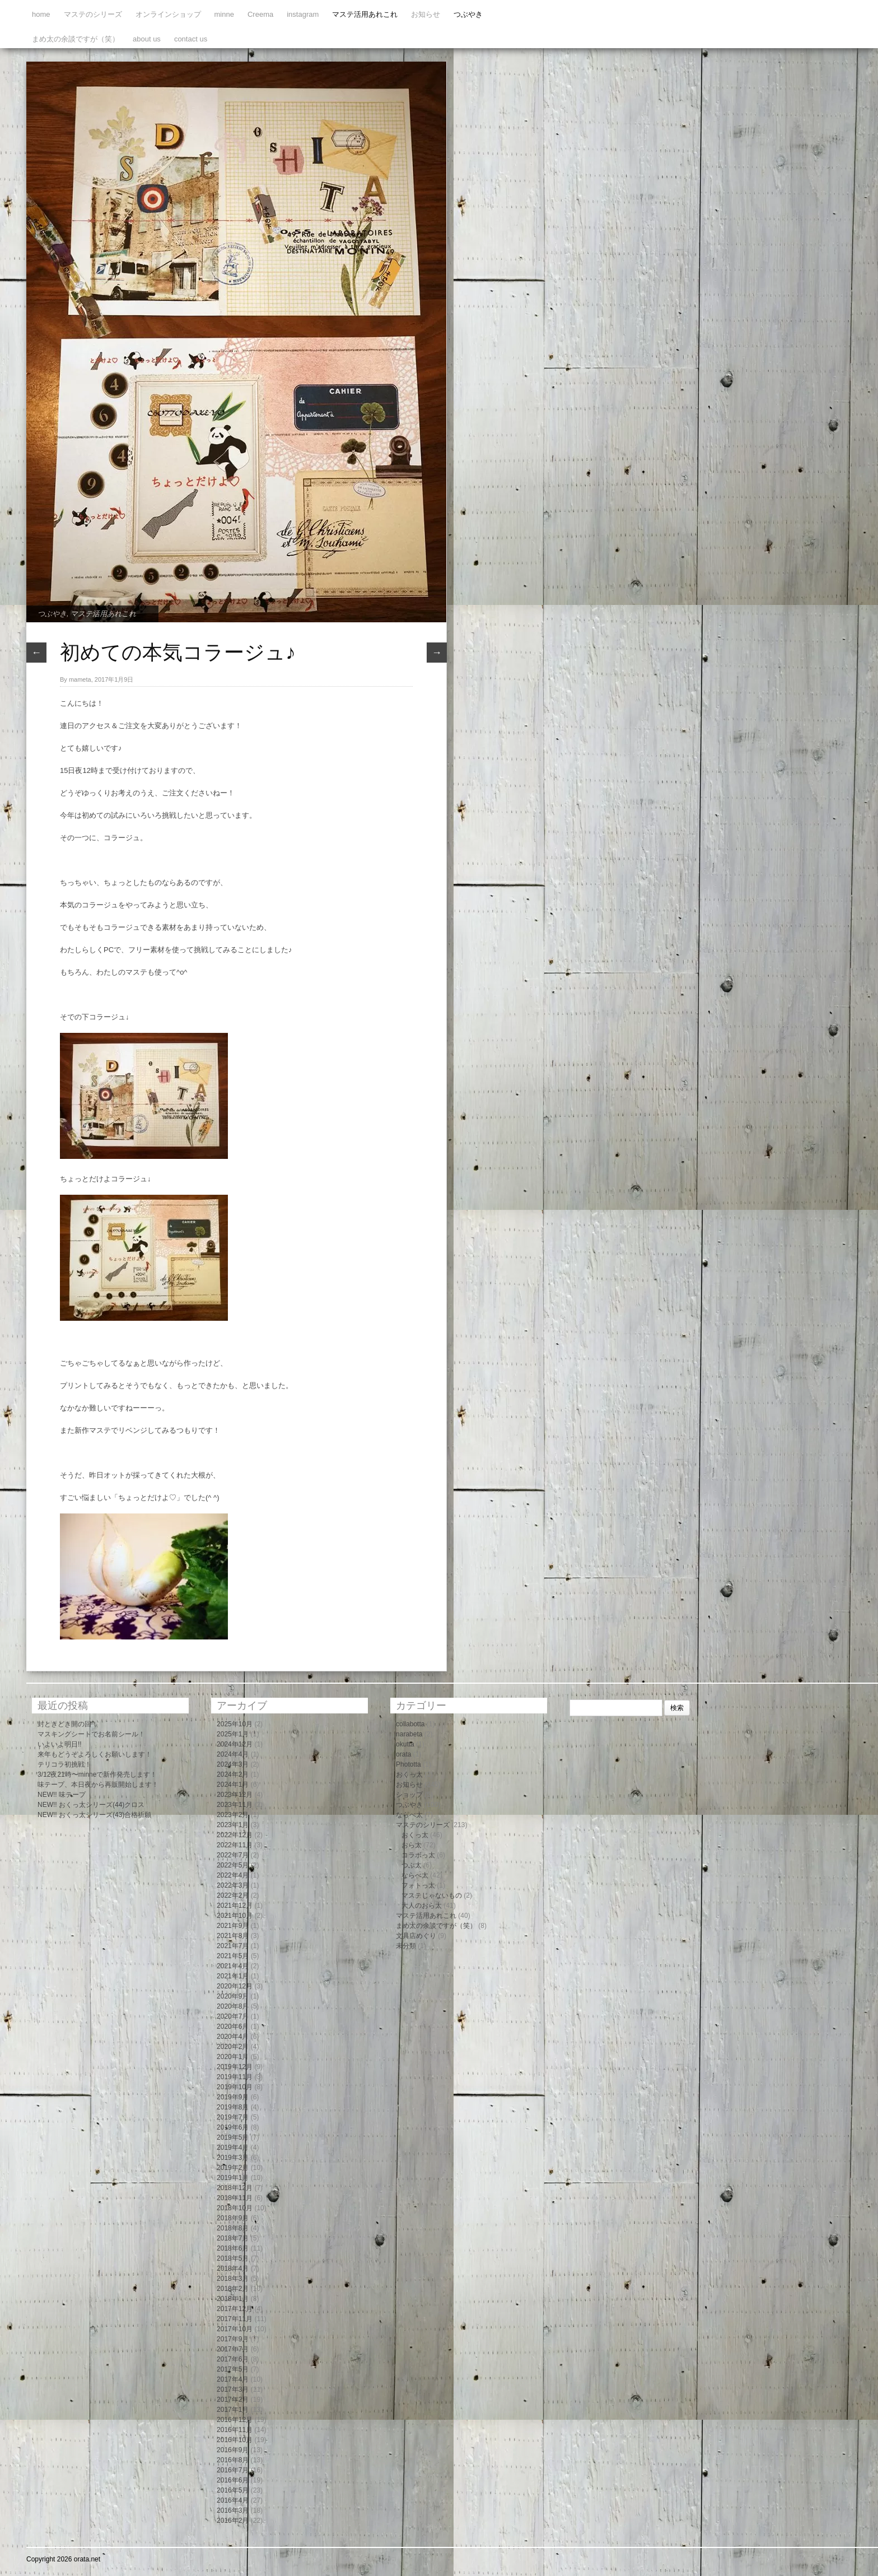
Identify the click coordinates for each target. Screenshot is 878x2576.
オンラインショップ (168, 14)
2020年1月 (233, 2057)
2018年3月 (233, 2278)
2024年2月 (233, 1774)
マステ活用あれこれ (365, 14)
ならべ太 (409, 1815)
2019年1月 (233, 2178)
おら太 (411, 1845)
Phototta (408, 1764)
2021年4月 (233, 1966)
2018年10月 (235, 2208)
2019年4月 (233, 2147)
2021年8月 (233, 1936)
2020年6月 (233, 2026)
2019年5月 (233, 2137)
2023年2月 (233, 1815)
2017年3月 (233, 2389)
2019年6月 (233, 2127)
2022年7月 (233, 1855)
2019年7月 (233, 2117)
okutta (405, 1744)
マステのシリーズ (93, 14)
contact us (190, 39)
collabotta (410, 1724)
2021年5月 (233, 1956)
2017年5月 (233, 2369)
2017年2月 (233, 2399)
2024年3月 (233, 1764)
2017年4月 (233, 2379)
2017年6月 (233, 2359)
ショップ (409, 1795)
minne (224, 14)
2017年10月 (235, 2329)
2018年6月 (233, 2248)
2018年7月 (233, 2238)
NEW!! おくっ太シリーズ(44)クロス (91, 1805)
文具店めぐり (416, 1936)
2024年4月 (233, 1754)
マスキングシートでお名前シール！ (91, 1734)
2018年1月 (233, 2299)
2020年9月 (233, 1996)
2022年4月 (233, 1875)
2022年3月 (233, 1885)
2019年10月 (235, 2087)
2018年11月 (235, 2198)
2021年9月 (233, 1926)
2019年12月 (235, 2067)
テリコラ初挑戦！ (64, 1764)
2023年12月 (235, 1795)
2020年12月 (235, 1986)
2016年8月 (233, 2460)
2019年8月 (233, 2107)
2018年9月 (233, 2218)
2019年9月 (233, 2097)
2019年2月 (233, 2168)
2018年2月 (233, 2289)
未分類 (406, 1946)
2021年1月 (233, 1976)
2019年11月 (235, 2077)
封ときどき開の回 (64, 1724)
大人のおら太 (421, 1905)
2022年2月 (233, 1895)
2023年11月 (235, 1805)
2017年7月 (233, 2349)
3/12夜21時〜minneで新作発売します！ (97, 1774)
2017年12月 (235, 2309)
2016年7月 (233, 2470)
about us (147, 39)
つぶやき (468, 14)
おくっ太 (409, 1774)
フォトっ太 (418, 1885)
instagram (303, 14)
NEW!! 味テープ (62, 1795)
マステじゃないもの (431, 1895)
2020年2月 (233, 2047)
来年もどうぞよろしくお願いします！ (95, 1754)
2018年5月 (233, 2258)
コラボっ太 (418, 1855)
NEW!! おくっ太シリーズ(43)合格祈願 (94, 1815)
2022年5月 (233, 1865)
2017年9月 (233, 2339)
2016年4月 (233, 2500)
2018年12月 (235, 2188)
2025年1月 (233, 1734)
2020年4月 (233, 2037)
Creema (260, 14)
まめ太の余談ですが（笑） (75, 39)
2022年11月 (235, 1845)
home (41, 14)
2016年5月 (233, 2490)
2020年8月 (233, 2006)
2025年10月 (235, 1724)
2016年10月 (235, 2440)
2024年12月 (235, 1744)
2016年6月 (233, 2480)
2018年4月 (233, 2268)
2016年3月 (233, 2510)
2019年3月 (233, 2158)
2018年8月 (233, 2228)
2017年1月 (233, 2410)
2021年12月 (235, 1905)
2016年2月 (233, 2520)
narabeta (409, 1734)
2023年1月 (233, 1825)
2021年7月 (233, 1946)
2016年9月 (233, 2450)
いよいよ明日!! (60, 1744)
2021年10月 (235, 1916)
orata (403, 1754)
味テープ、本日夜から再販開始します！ (98, 1784)
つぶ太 (411, 1865)
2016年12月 (235, 2420)
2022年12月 (235, 1835)
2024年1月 (233, 1784)
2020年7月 (233, 2016)
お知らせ (425, 14)
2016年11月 (235, 2430)
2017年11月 (235, 2319)
